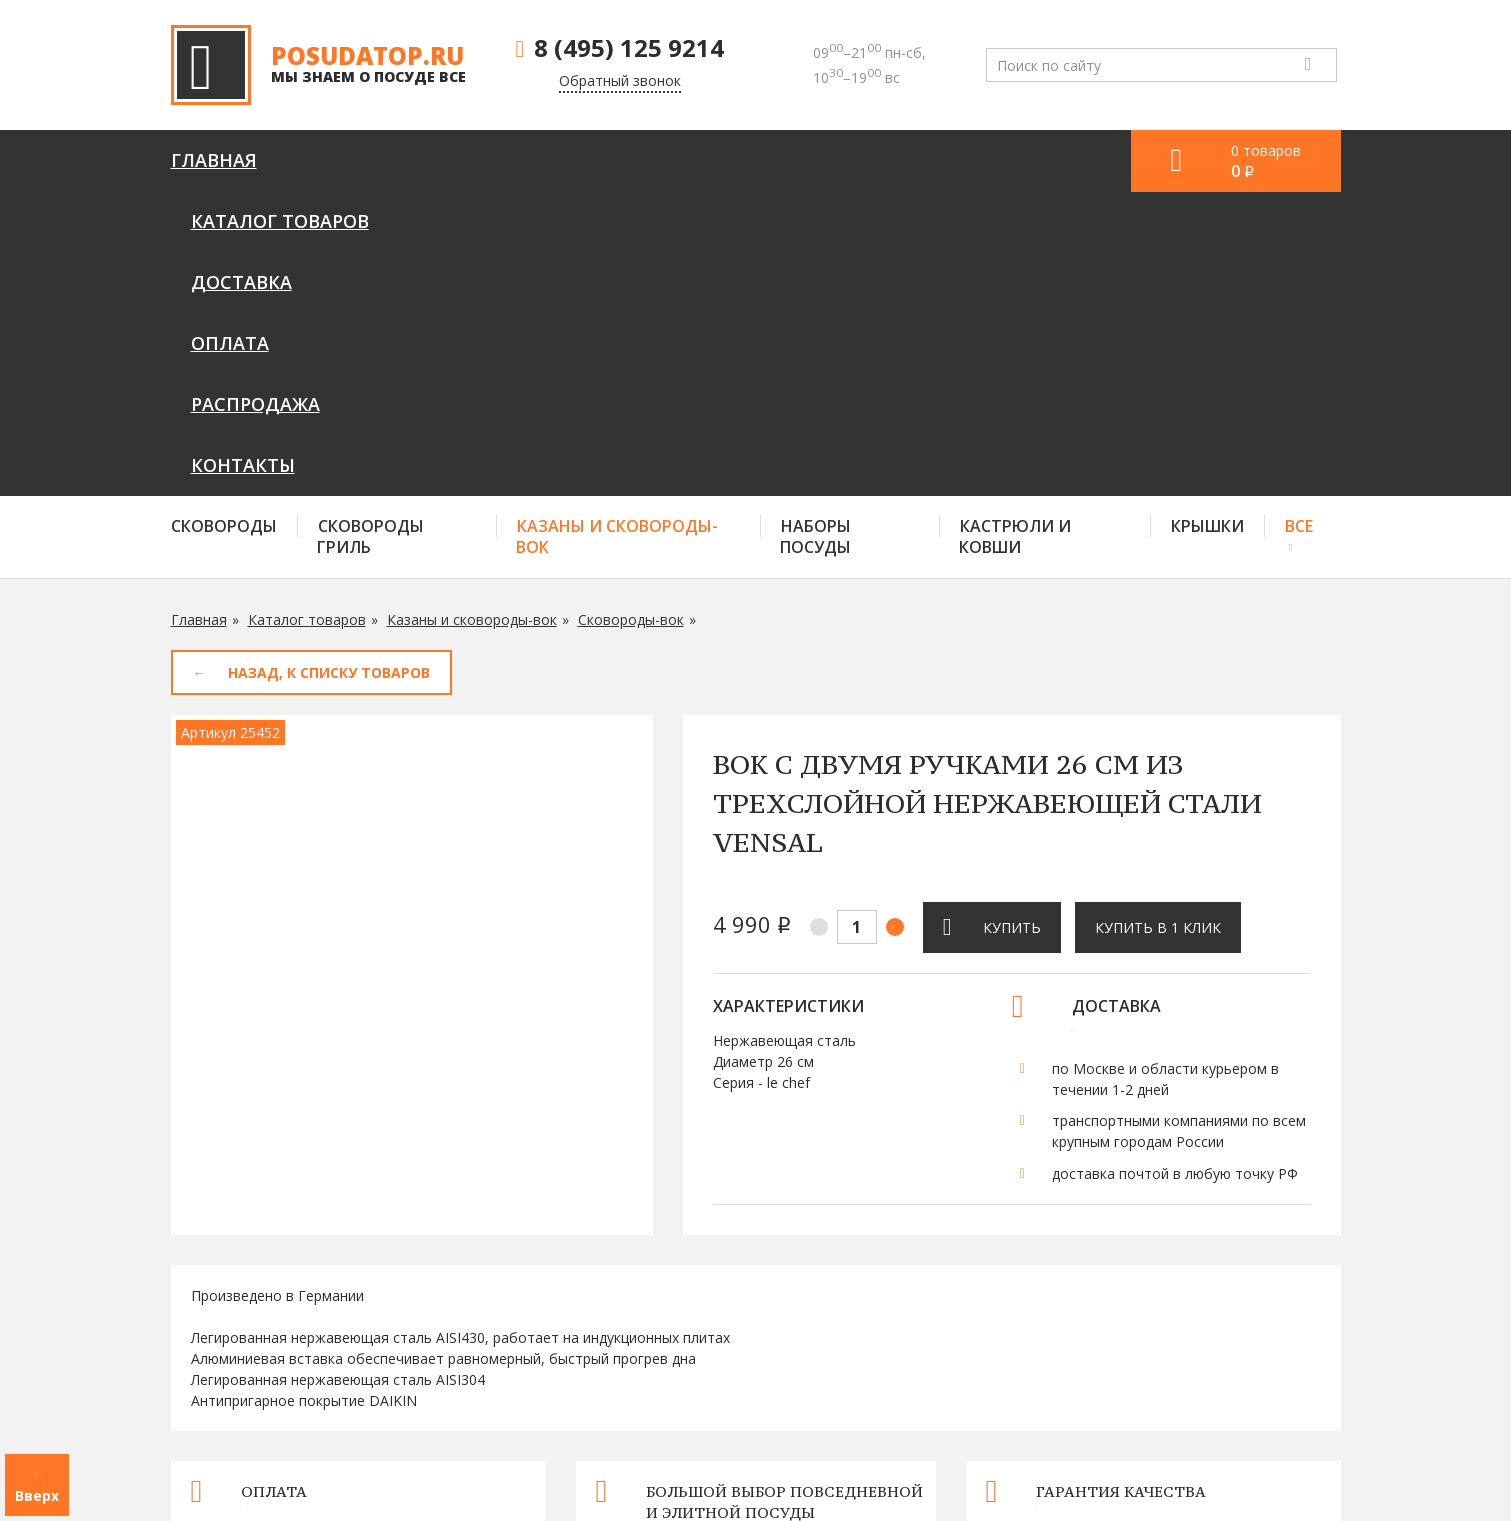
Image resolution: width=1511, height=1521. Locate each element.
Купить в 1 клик (1158, 623)
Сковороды (224, 222)
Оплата (695, 160)
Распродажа (838, 160)
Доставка (565, 160)
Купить (1012, 623)
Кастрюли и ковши (1015, 232)
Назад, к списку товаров (329, 368)
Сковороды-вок (631, 315)
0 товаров (1266, 161)
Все (1299, 222)
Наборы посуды (815, 232)
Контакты (995, 160)
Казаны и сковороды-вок (617, 232)
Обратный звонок (620, 80)
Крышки (1207, 222)
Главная (214, 160)
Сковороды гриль (370, 232)
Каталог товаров (386, 160)
